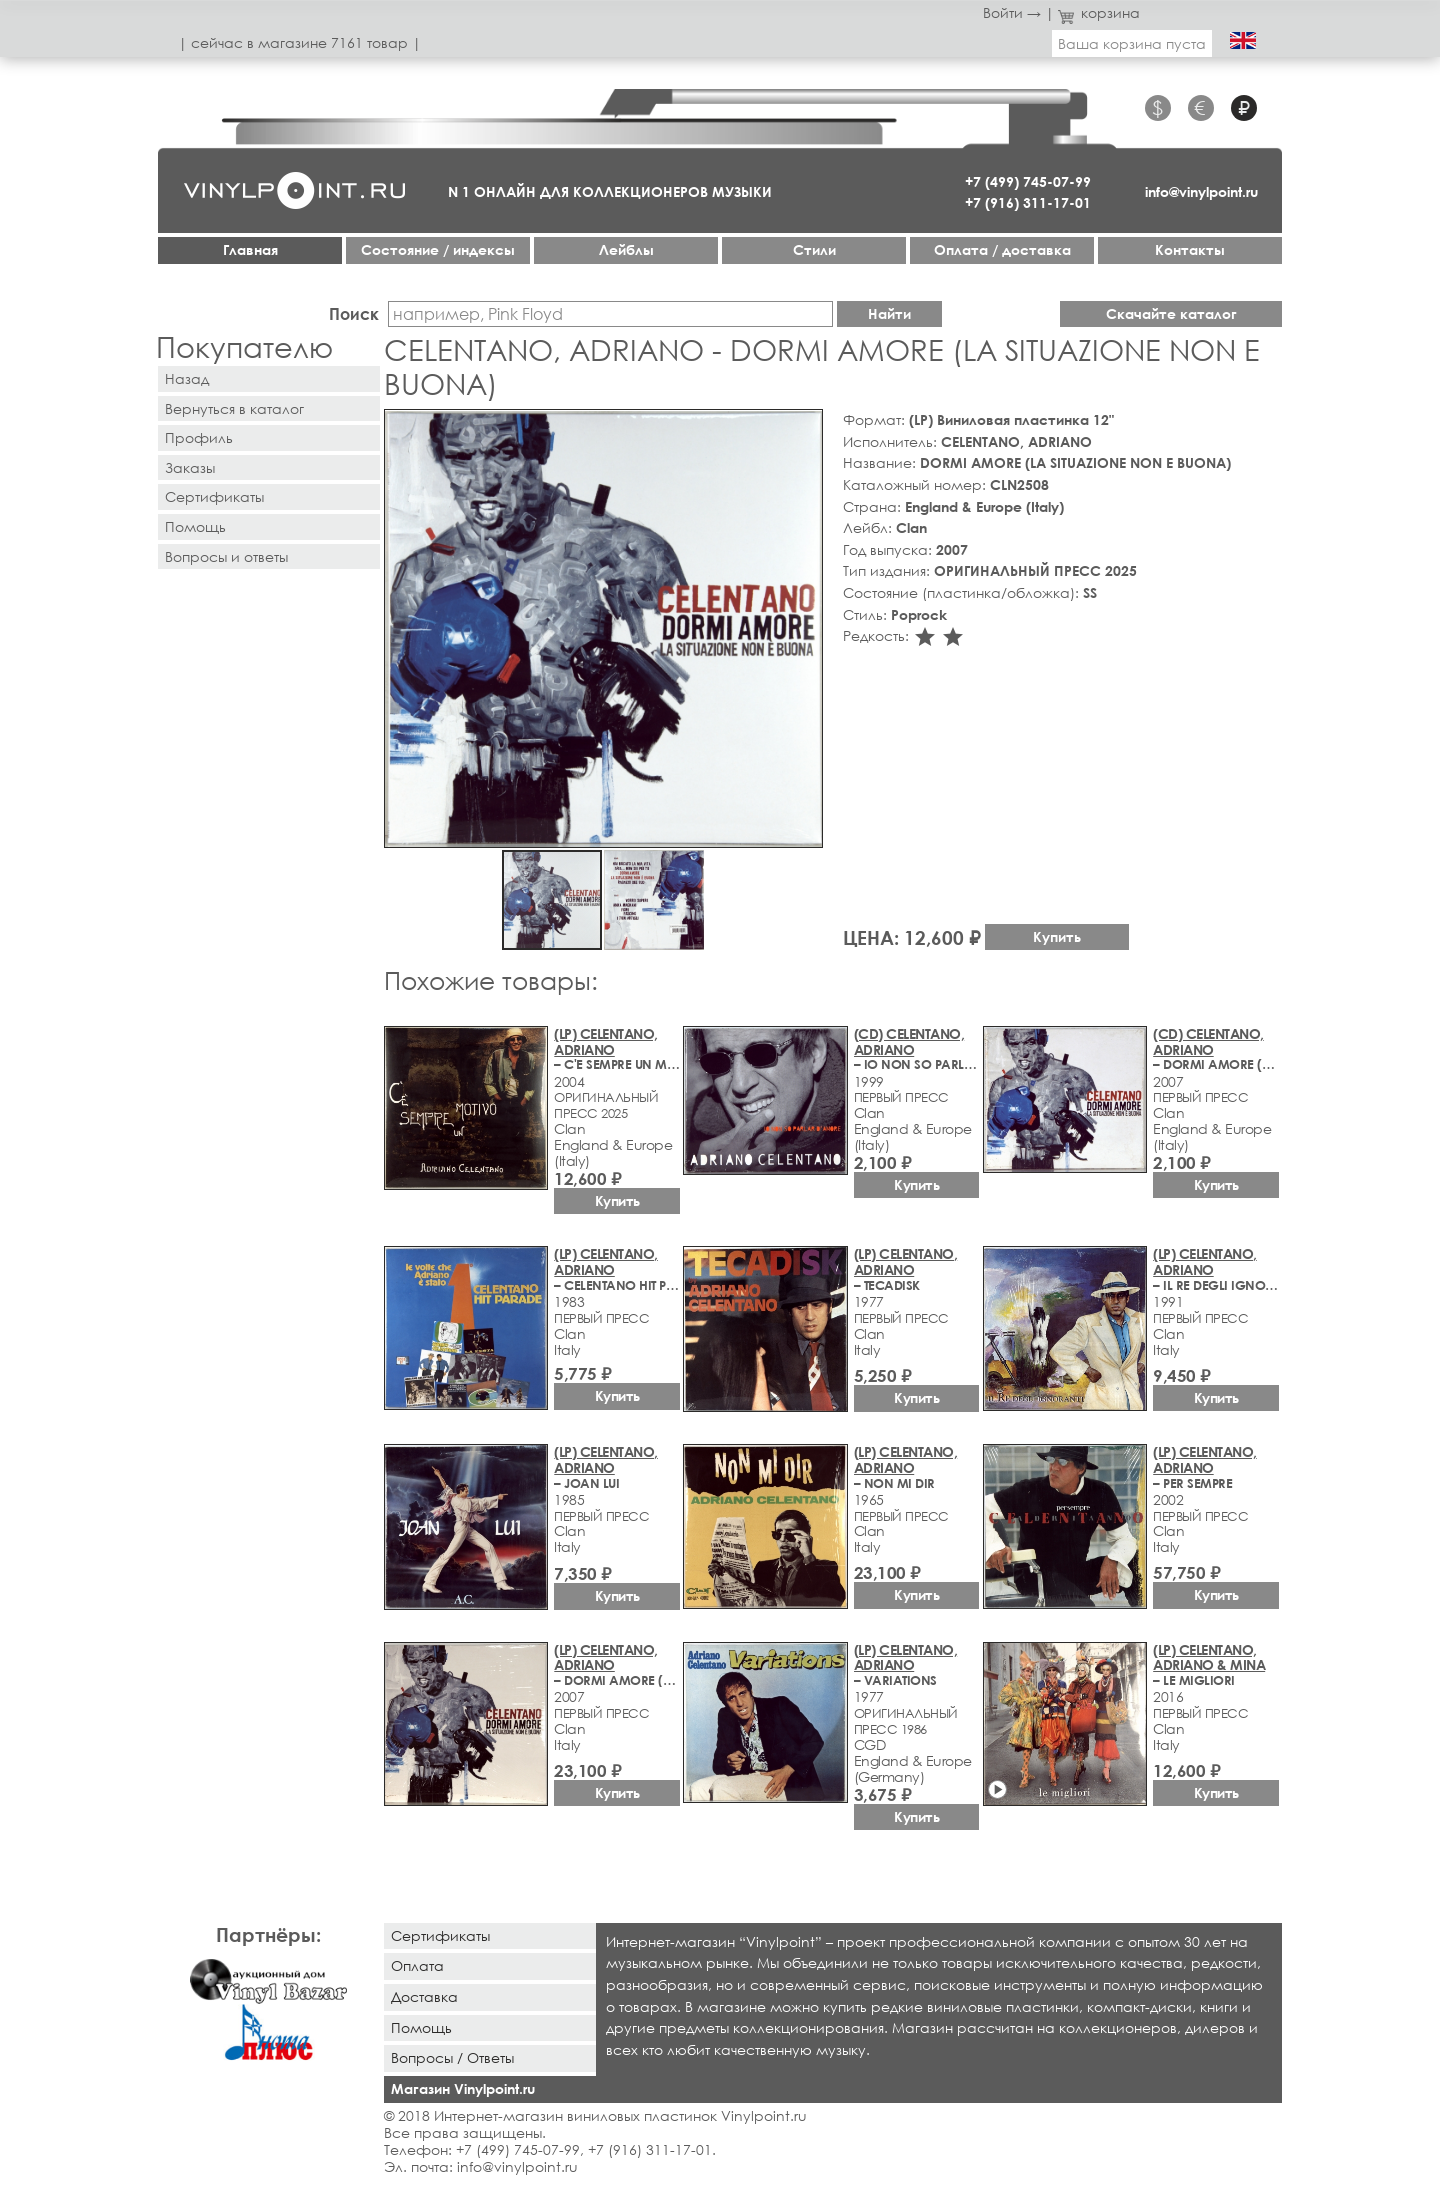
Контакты (1190, 249)
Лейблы (626, 249)
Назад (187, 378)
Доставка (424, 1996)
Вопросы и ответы (226, 556)
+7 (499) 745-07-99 (1028, 181)
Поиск (354, 313)
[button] (804, 428)
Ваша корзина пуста (1132, 43)
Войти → (1012, 12)
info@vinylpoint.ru (1201, 191)
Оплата (417, 1965)
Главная (250, 249)
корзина (1099, 12)
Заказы (190, 467)
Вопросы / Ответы (452, 2057)
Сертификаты (214, 496)
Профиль (199, 437)
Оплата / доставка (1002, 249)
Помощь (195, 526)
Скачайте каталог (1171, 313)
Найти (889, 313)
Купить (1057, 936)
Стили (814, 249)
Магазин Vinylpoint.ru (463, 2088)
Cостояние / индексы (438, 249)
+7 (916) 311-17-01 (1028, 202)
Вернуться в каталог (234, 408)
